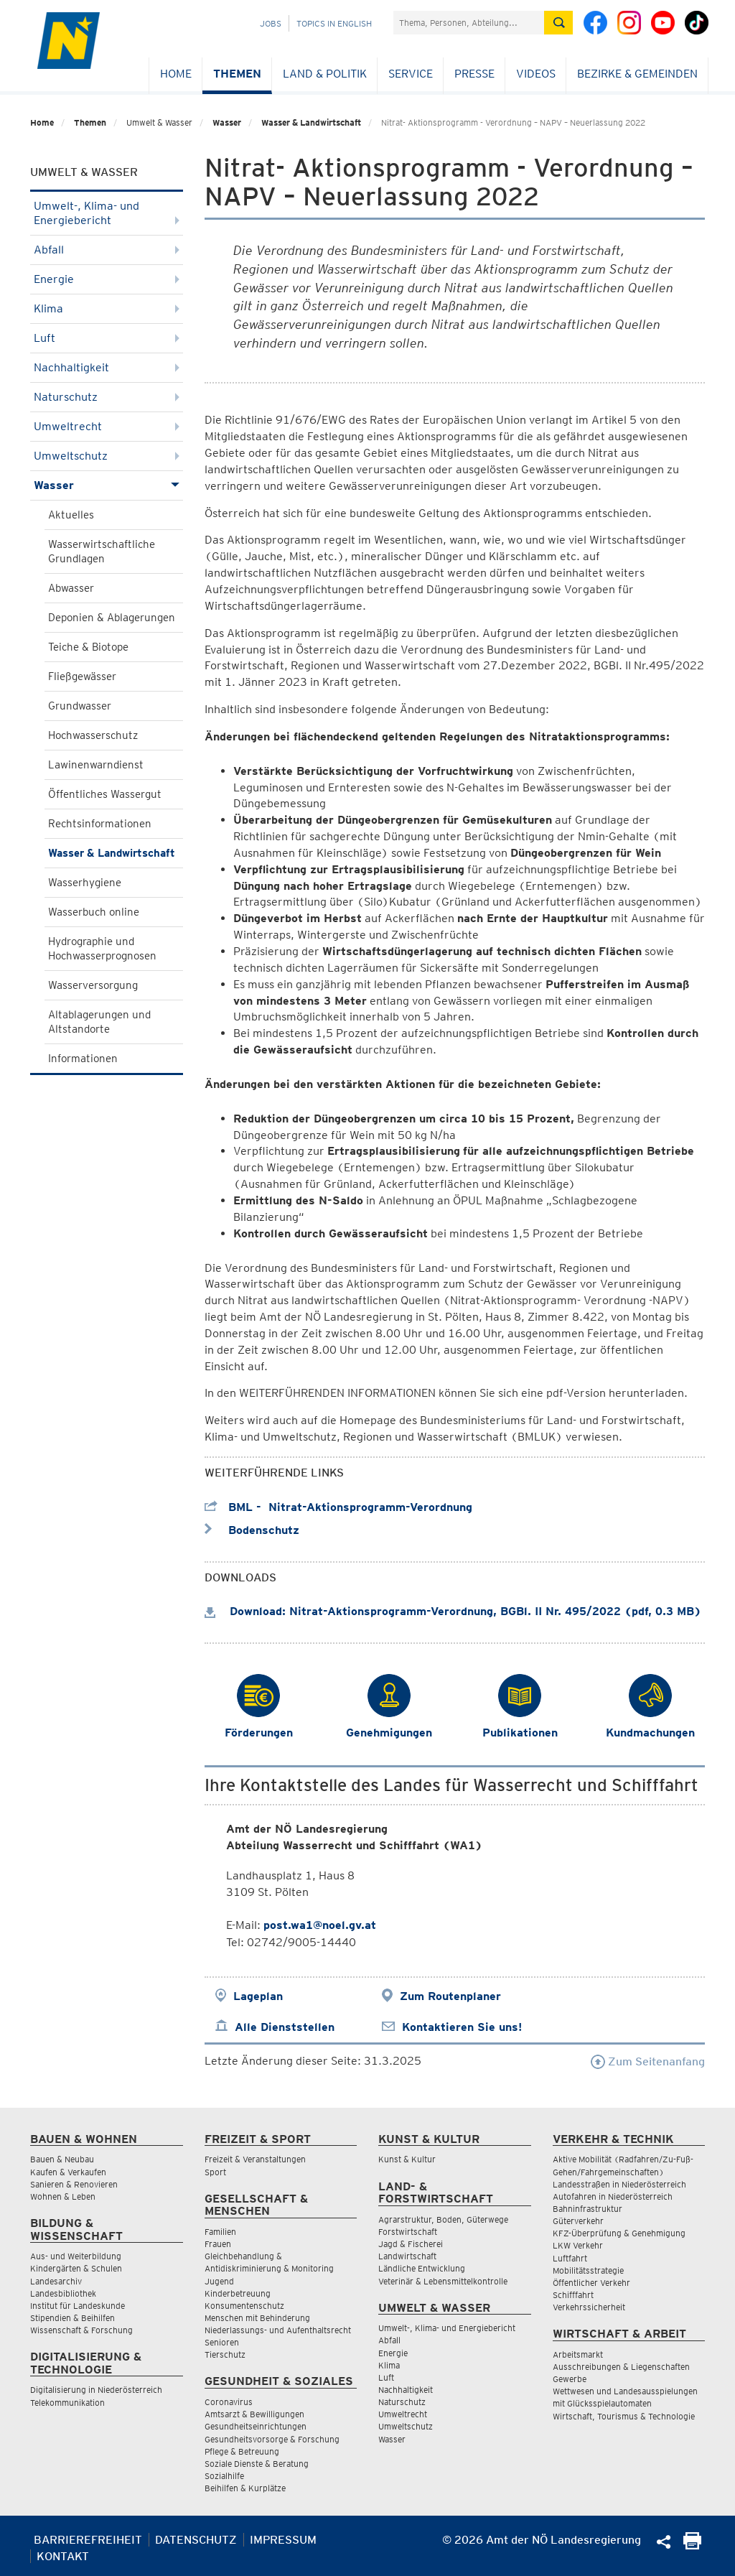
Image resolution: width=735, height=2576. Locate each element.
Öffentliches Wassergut (104, 794)
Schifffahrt (573, 2294)
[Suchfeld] (468, 22)
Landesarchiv (56, 2281)
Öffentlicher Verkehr (591, 2282)
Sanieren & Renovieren (74, 2184)
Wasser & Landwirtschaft (311, 122)
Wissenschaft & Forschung (81, 2330)
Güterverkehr (578, 2220)
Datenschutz (196, 2540)
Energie (106, 279)
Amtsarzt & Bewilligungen (254, 2414)
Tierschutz (225, 2354)
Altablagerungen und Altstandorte (99, 1022)
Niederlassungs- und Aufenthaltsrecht (278, 2330)
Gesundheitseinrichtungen (255, 2426)
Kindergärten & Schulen (76, 2268)
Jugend (219, 2281)
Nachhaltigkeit (106, 367)
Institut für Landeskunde (77, 2305)
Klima (106, 308)
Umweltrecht (106, 426)
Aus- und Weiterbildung (75, 2256)
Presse (474, 73)
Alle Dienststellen (284, 2027)
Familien (220, 2231)
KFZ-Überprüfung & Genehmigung (619, 2233)
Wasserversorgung (93, 985)
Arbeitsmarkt (578, 2354)
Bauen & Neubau (62, 2159)
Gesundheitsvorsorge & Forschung (272, 2439)
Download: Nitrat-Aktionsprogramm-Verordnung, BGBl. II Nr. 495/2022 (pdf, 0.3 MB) (453, 1611)
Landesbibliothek (63, 2293)
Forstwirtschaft (407, 2231)
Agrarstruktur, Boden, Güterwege (443, 2219)
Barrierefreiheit (88, 2540)
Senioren (222, 2342)
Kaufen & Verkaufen (68, 2172)
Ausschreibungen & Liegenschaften (621, 2366)
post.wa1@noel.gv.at (319, 1925)
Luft (106, 338)
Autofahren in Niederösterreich (613, 2196)
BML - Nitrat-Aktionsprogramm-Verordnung (338, 1507)
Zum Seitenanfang (648, 2061)
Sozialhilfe (224, 2475)
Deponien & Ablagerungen (111, 617)
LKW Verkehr (578, 2245)
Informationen (83, 1058)
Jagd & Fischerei (410, 2243)
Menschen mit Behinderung (257, 2317)
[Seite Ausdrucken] (692, 2545)
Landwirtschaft (407, 2256)
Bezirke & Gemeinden (637, 73)
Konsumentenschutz (244, 2305)
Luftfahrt (570, 2258)
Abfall (106, 249)
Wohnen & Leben (62, 2196)
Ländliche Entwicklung (421, 2268)
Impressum (283, 2540)
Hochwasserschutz (93, 735)
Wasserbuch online (93, 912)
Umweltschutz (106, 455)
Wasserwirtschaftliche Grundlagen (101, 551)
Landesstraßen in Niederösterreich (619, 2184)
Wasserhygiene (84, 882)
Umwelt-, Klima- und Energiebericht (106, 213)
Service (410, 73)
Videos (536, 73)
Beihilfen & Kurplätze (245, 2488)
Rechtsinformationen (99, 823)
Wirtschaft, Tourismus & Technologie (624, 2416)
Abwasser (71, 588)
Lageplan (258, 1996)
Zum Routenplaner (450, 1996)
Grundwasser (79, 705)
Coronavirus (229, 2401)
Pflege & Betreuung (242, 2451)
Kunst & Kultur (407, 2159)
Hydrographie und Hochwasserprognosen (102, 948)
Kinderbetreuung (238, 2293)
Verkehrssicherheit (589, 2307)
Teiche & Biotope (88, 647)
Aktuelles (71, 514)
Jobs (270, 23)
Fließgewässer (82, 676)
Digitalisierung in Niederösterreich (96, 2389)
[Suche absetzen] (558, 22)
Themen (237, 73)
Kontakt (63, 2556)
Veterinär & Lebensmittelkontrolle (442, 2281)
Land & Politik (325, 73)
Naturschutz (106, 397)
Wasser (226, 122)
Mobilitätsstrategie (588, 2270)
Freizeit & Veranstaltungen (255, 2159)
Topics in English (334, 23)
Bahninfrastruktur (587, 2208)
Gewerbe (569, 2378)
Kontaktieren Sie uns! (462, 2027)
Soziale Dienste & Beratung (257, 2463)
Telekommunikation (67, 2402)
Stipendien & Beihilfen (72, 2317)
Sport (215, 2172)
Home (176, 73)
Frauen (218, 2243)
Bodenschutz (252, 1530)
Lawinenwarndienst (96, 764)
